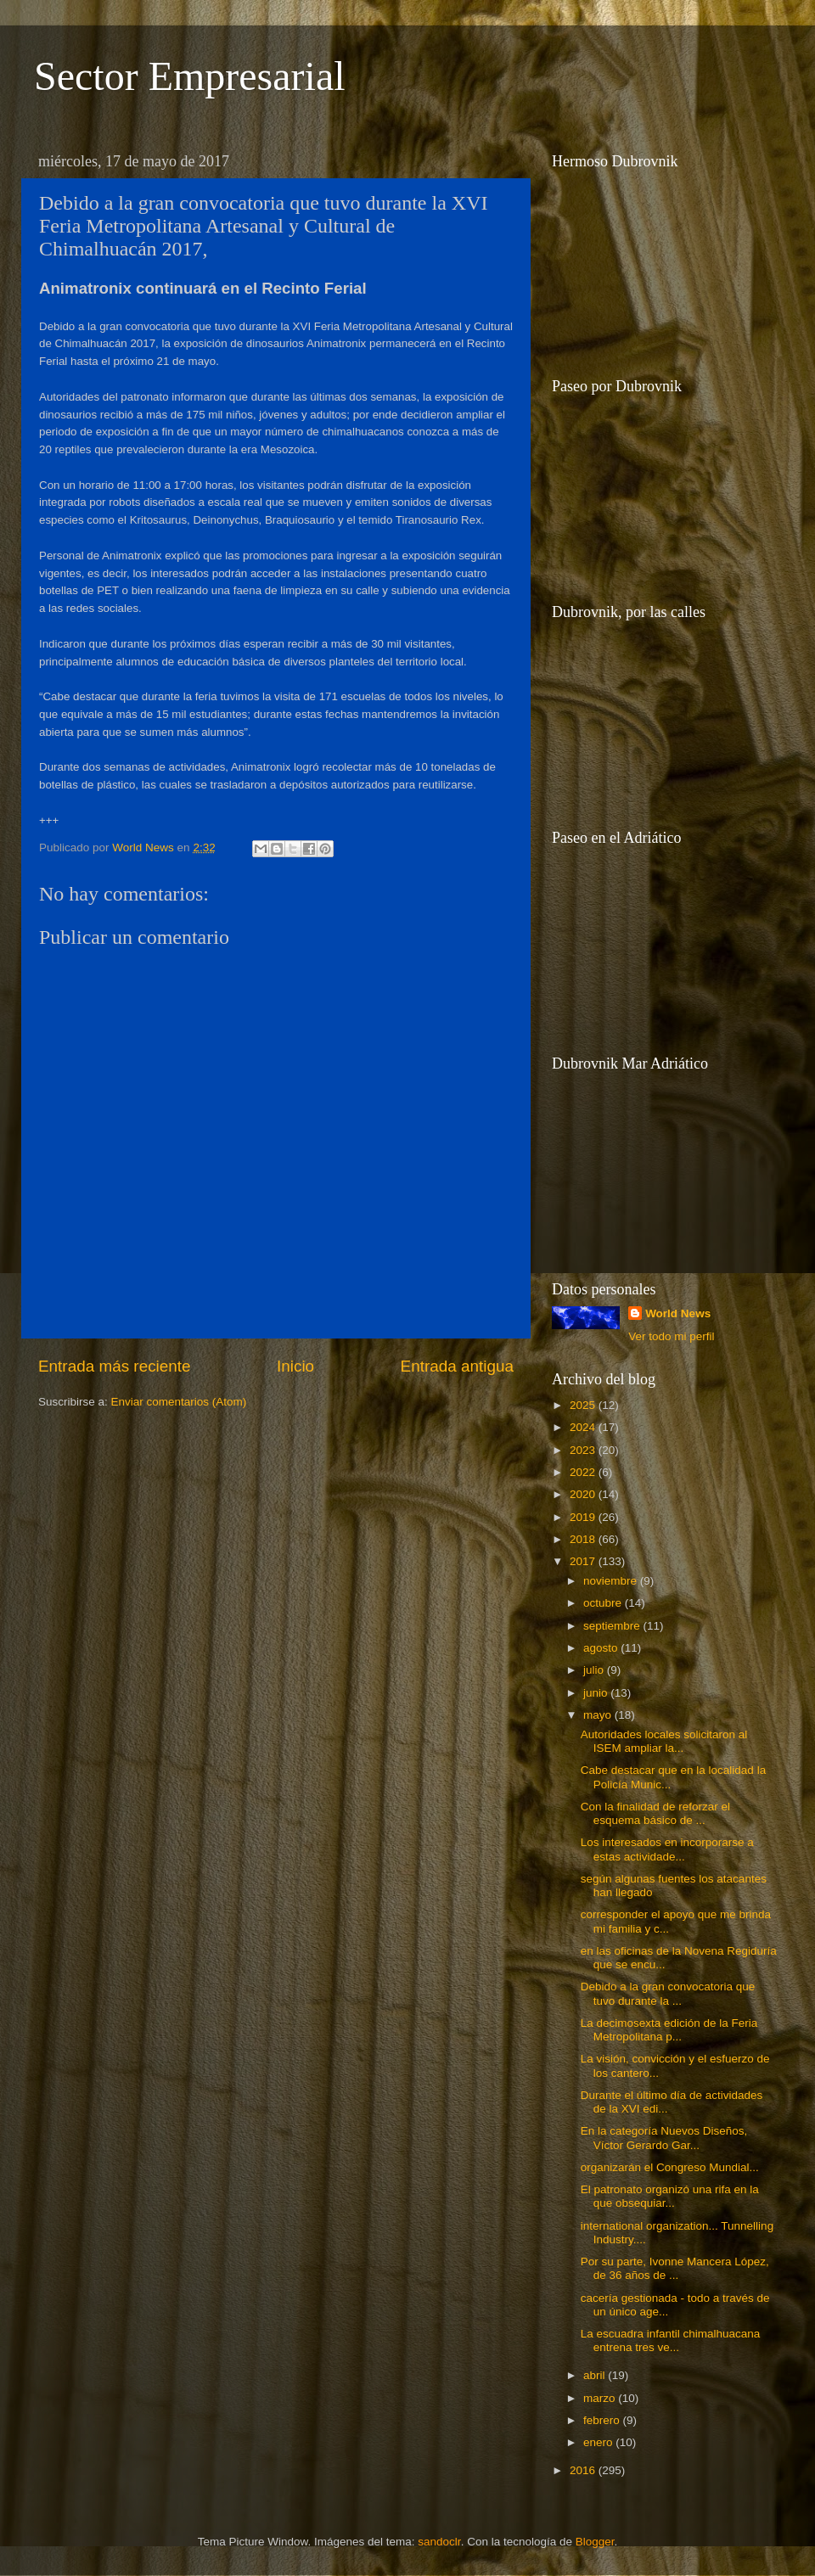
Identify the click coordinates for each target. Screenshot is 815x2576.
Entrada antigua (457, 1366)
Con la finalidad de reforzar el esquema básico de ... (655, 1813)
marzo (600, 2398)
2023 (584, 1450)
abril (595, 2375)
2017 (584, 1561)
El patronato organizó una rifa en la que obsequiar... (670, 2196)
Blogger (595, 2541)
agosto (602, 1648)
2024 (584, 1427)
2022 (584, 1472)
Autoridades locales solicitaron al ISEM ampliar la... (664, 1741)
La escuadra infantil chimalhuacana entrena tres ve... (671, 2340)
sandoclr (439, 2541)
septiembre (613, 1625)
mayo (599, 1715)
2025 (584, 1405)
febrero (603, 2420)
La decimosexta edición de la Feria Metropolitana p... (669, 2030)
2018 (584, 1539)
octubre (604, 1603)
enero (599, 2442)
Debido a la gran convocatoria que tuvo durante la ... (668, 1993)
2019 (584, 1517)
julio (595, 1670)
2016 (584, 2470)
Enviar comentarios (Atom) (179, 1401)
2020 (584, 1494)
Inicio (295, 1366)
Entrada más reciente (114, 1366)
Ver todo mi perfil (671, 1336)
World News (678, 1313)
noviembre (611, 1580)
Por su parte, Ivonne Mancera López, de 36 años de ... (675, 2268)
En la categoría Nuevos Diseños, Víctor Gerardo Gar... (664, 2137)
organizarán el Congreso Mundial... (670, 2167)
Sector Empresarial (190, 75)
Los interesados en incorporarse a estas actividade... (667, 1849)
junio (596, 1692)
